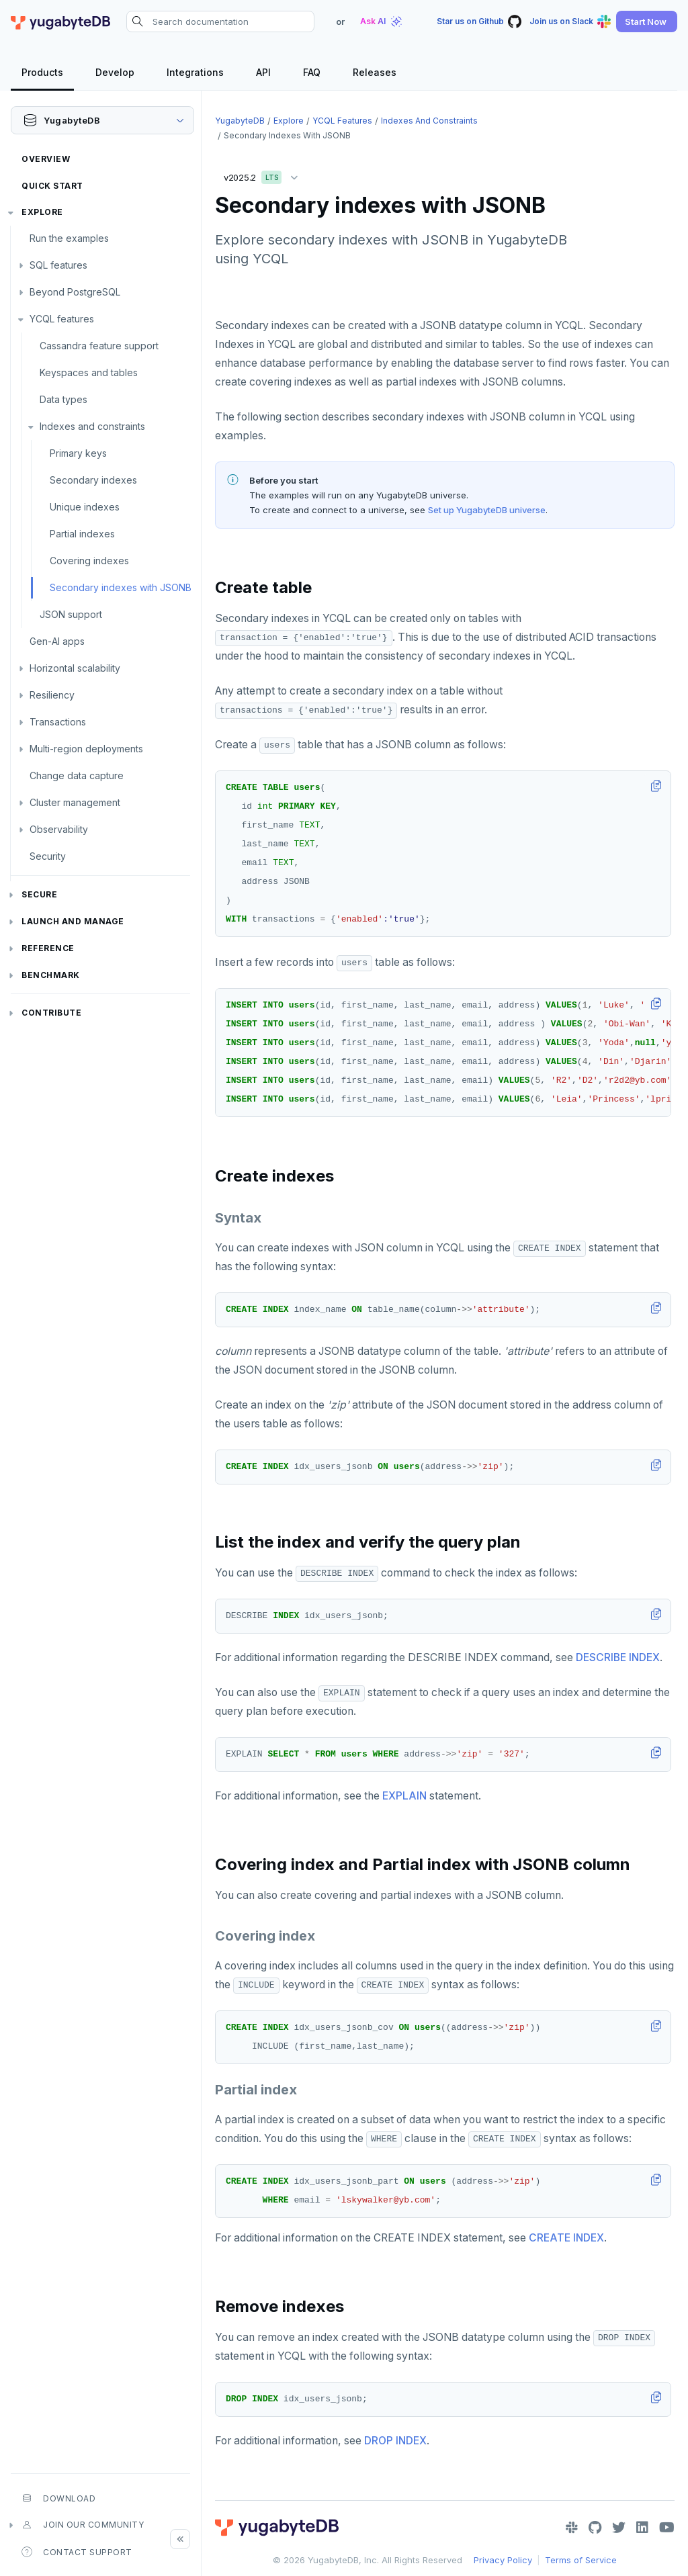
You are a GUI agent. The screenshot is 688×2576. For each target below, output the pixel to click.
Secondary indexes (93, 480)
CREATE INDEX (566, 2237)
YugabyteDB (240, 121)
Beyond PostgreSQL (75, 292)
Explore (42, 212)
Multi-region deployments (86, 748)
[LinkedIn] (642, 2527)
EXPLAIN (404, 1795)
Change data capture (77, 775)
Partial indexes (82, 533)
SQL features (58, 265)
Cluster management (75, 802)
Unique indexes (85, 507)
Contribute (51, 1013)
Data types (63, 399)
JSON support (71, 614)
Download (58, 2498)
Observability (59, 829)
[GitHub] (595, 2527)
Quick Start (52, 186)
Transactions (58, 721)
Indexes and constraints (92, 426)
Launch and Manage (73, 921)
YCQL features (62, 318)
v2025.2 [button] (264, 175)
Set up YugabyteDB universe (487, 509)
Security (48, 856)
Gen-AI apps (57, 641)
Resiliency (52, 695)
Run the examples (69, 238)
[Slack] (572, 2527)
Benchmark (51, 975)
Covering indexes (89, 560)
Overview (46, 159)
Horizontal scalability (75, 668)
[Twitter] (619, 2527)
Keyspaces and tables (89, 372)
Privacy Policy (503, 2560)
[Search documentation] (220, 21)
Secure (39, 894)
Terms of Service (581, 2560)
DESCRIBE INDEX (618, 1657)
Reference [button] (48, 948)
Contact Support (77, 2551)
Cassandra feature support (99, 345)
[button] (646, 21)
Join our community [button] (83, 2525)
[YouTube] (667, 2527)
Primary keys (78, 453)
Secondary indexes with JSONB (120, 587)
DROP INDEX (395, 2440)
